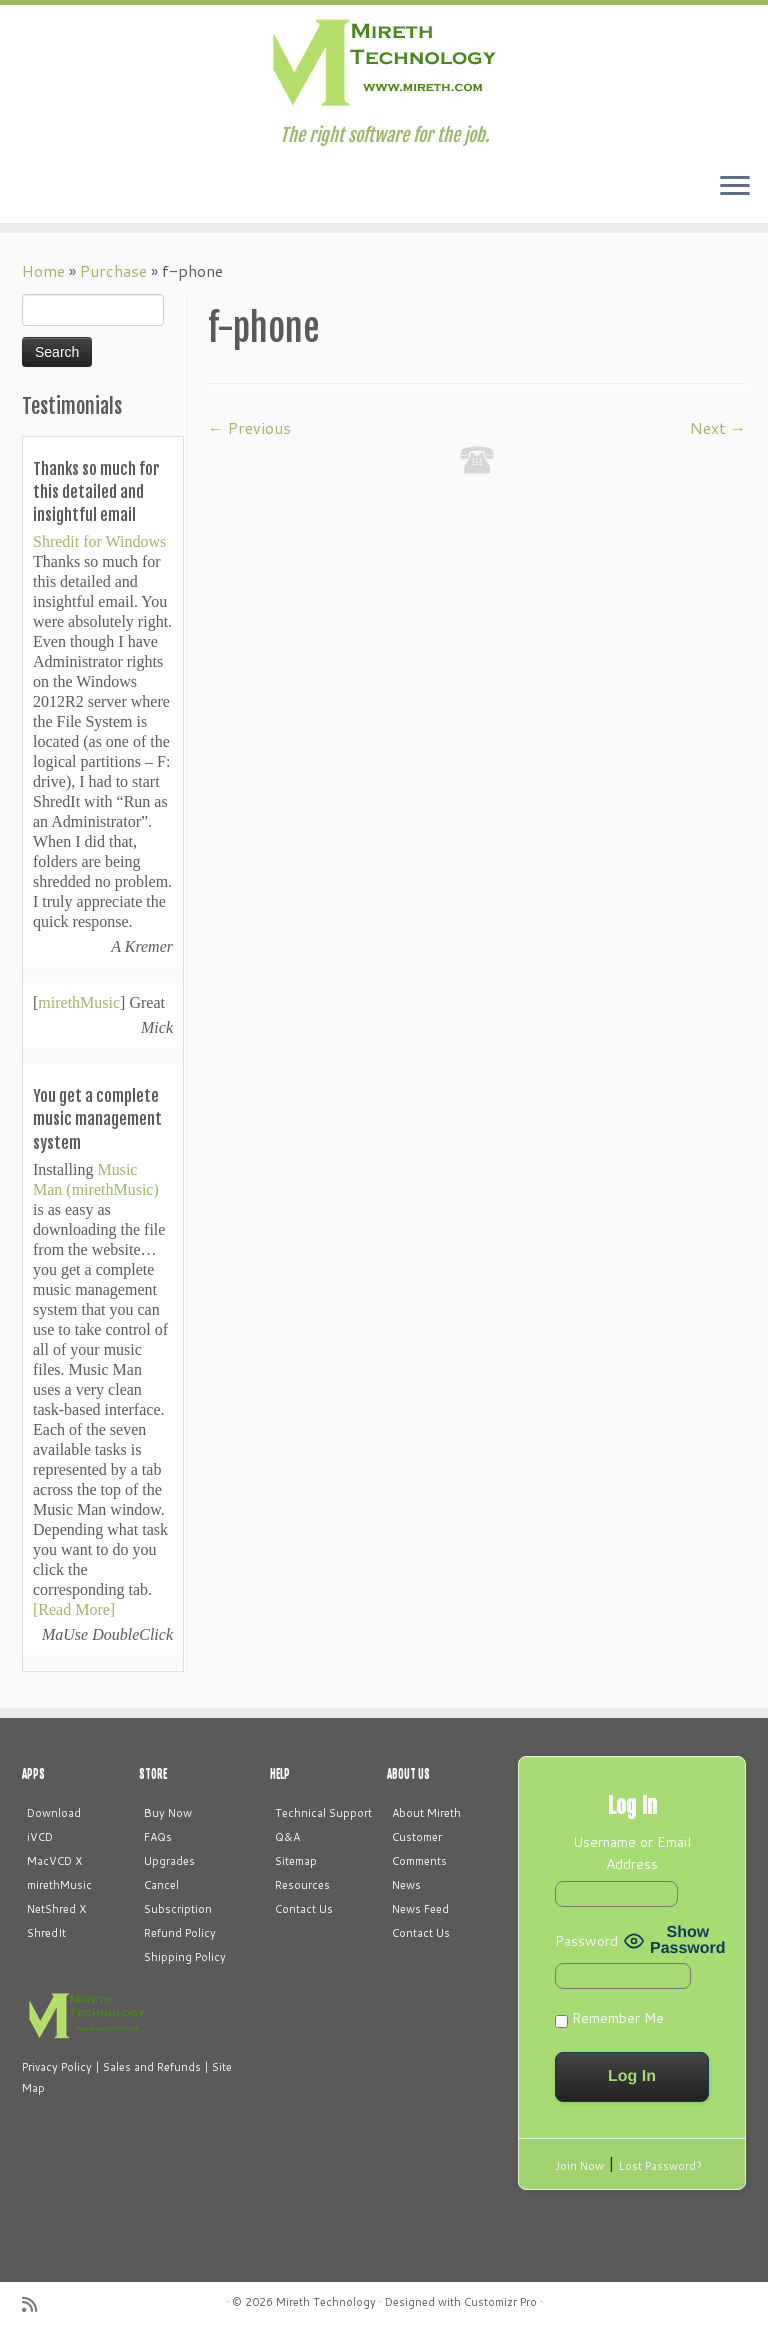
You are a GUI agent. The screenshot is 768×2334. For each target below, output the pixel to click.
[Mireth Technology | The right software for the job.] (384, 65)
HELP (280, 1774)
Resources (302, 1885)
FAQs (158, 1837)
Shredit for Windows (99, 541)
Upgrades (169, 1861)
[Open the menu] (735, 187)
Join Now (579, 2166)
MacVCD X (54, 1861)
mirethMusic (79, 1002)
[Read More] (74, 1609)
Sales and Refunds (152, 2067)
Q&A (287, 1837)
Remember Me (609, 2018)
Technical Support (323, 1813)
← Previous (249, 427)
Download (54, 1813)
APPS (33, 1774)
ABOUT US (408, 1774)
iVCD (40, 1837)
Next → (718, 427)
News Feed (420, 1909)
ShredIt (46, 1933)
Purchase (113, 270)
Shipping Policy (185, 1957)
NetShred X (56, 1909)
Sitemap (296, 1861)
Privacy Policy (57, 2067)
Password (586, 1941)
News (406, 1885)
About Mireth (426, 1813)
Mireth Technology (326, 2302)
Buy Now (168, 1813)
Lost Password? (660, 2166)
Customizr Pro (500, 2302)
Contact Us (304, 1909)
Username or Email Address (632, 1853)
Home (43, 270)
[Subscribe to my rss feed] (36, 2304)
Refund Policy (180, 1933)
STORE (153, 1774)
